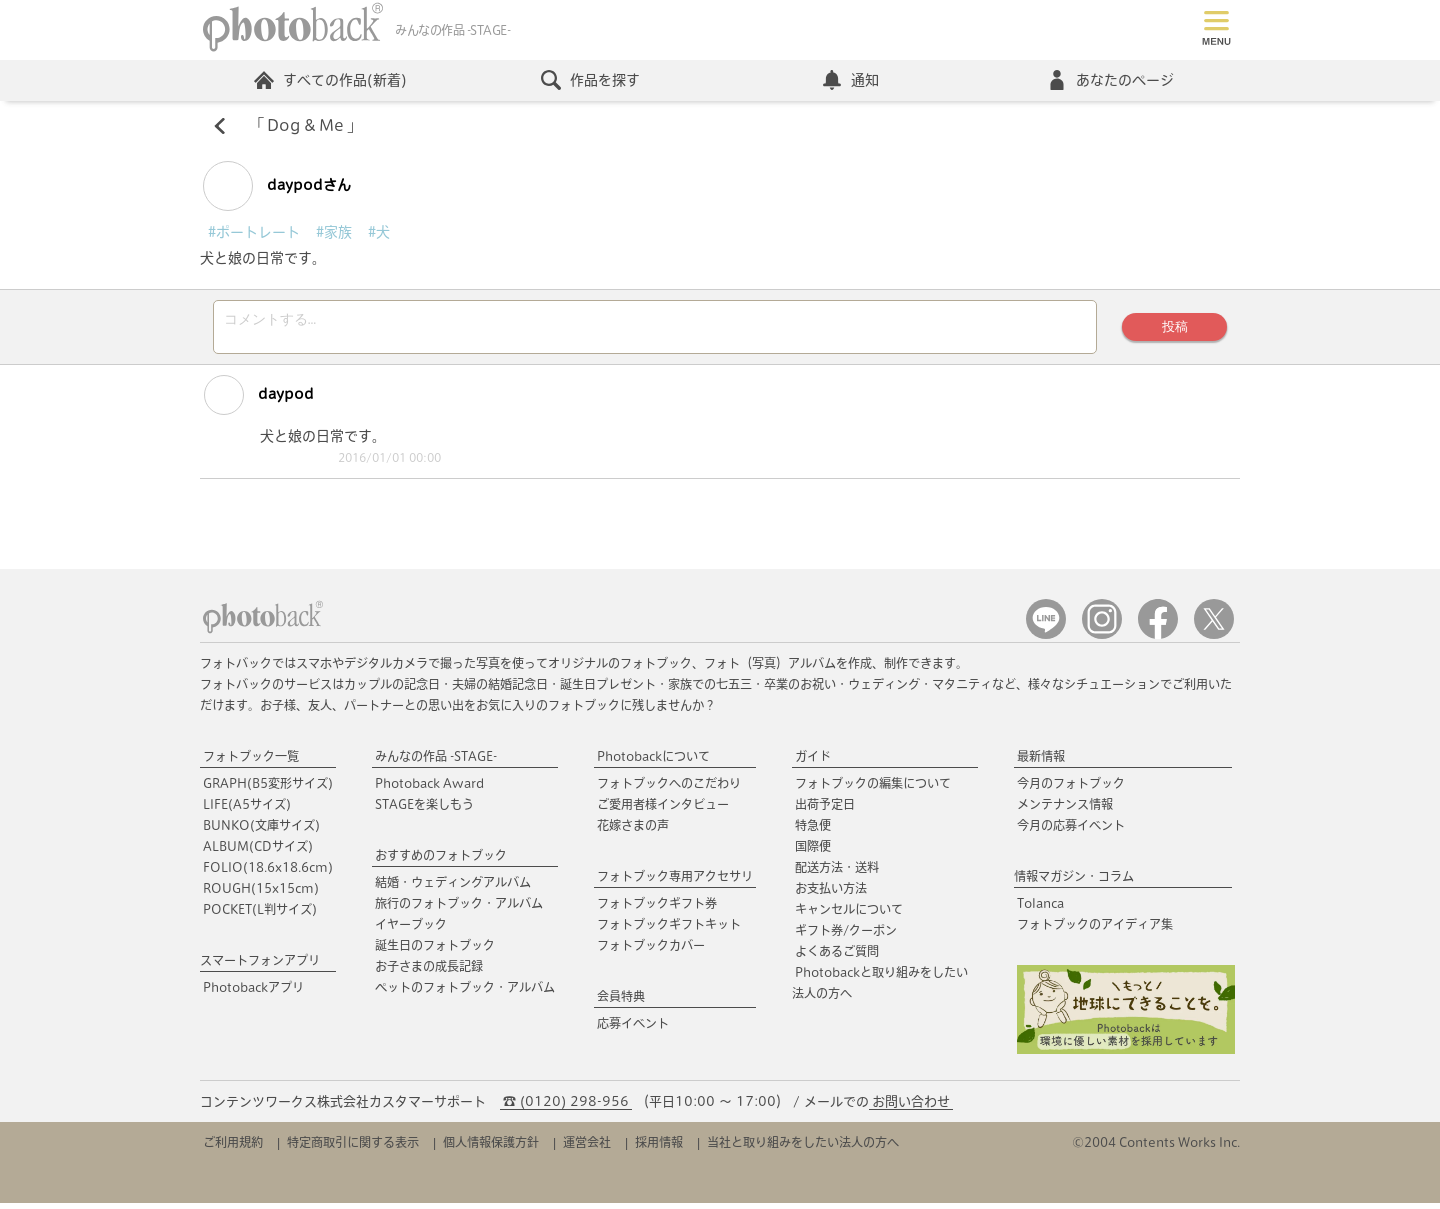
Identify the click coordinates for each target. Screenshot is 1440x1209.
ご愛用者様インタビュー (663, 810)
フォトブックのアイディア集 (1095, 930)
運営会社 (587, 1148)
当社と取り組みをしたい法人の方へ (803, 1148)
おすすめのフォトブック (441, 861)
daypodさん (277, 186)
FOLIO (268, 873)
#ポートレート (254, 232)
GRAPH (268, 789)
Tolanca (1040, 909)
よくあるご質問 (837, 957)
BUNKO (261, 831)
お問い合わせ (911, 1107)
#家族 (334, 232)
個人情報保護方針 (491, 1148)
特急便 (813, 831)
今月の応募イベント (1071, 831)
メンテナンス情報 (1065, 810)
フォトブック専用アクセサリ (675, 882)
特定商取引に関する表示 (353, 1148)
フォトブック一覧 (251, 762)
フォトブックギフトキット (669, 930)
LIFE (247, 810)
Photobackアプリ (253, 993)
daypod (258, 401)
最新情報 (1041, 762)
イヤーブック (411, 930)
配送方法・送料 (837, 873)
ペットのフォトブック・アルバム (465, 993)
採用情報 (659, 1148)
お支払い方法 (831, 894)
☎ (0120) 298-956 (566, 1107)
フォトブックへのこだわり (669, 789)
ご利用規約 (233, 1148)
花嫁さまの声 (633, 831)
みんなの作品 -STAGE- (436, 762)
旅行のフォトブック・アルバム (459, 909)
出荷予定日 (825, 810)
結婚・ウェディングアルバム (453, 888)
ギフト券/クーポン (846, 936)
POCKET (260, 915)
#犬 (379, 232)
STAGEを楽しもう (424, 810)
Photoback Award (429, 789)
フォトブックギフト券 (657, 909)
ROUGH (261, 894)
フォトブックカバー (651, 951)
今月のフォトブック (1071, 789)
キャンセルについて (849, 915)
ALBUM (258, 852)
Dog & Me (305, 126)
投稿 (1175, 329)
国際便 (813, 852)
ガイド (813, 762)
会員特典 (621, 1002)
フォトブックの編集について (873, 789)
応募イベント (633, 1029)
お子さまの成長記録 (429, 972)
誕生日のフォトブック (435, 951)
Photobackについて (653, 762)
